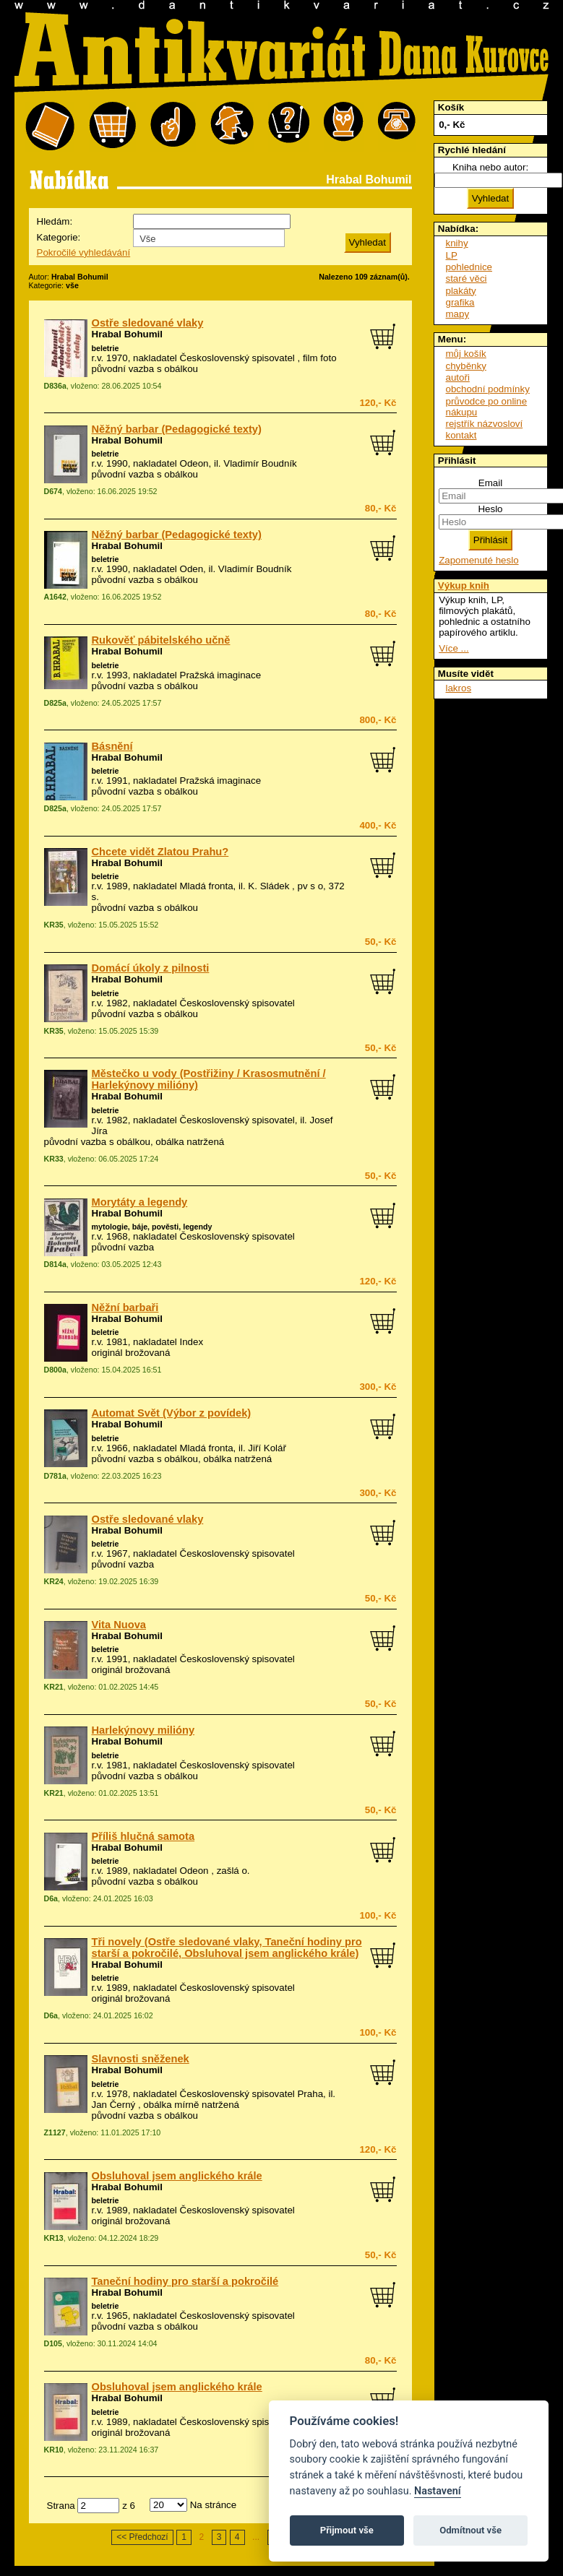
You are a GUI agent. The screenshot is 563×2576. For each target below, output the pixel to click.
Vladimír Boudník (260, 463)
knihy (457, 243)
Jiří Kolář (267, 1448)
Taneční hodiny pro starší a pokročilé (185, 2281)
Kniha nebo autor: (490, 167)
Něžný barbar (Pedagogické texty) (177, 429)
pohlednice (469, 267)
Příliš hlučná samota (143, 1836)
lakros (459, 688)
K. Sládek (268, 886)
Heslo (490, 508)
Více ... (453, 648)
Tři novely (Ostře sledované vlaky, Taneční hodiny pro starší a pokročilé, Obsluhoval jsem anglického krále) (227, 1947)
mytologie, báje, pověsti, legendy (152, 1226)
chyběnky (466, 365)
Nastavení (437, 2491)
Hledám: (55, 221)
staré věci (466, 278)
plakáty (461, 290)
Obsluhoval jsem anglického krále (177, 2176)
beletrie (105, 348)
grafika (460, 302)
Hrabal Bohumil (127, 334)
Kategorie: (59, 237)
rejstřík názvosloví (484, 423)
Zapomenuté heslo (478, 560)
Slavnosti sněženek (140, 2059)
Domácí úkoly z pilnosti (151, 968)
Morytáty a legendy (140, 1202)
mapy (458, 313)
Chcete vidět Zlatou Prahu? (160, 851)
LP (451, 255)
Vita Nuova (119, 1624)
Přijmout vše (347, 2530)
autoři (458, 377)
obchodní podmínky (488, 389)
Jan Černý (114, 2104)
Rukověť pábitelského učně (161, 640)
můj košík (466, 353)
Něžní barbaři (125, 1307)
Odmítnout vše (470, 2530)
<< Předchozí (142, 2537)
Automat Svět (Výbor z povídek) (172, 1413)
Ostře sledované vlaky (148, 323)
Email (490, 482)
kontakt (461, 435)
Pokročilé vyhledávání (84, 252)
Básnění (112, 746)
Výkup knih (463, 585)
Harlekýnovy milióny (143, 1730)
